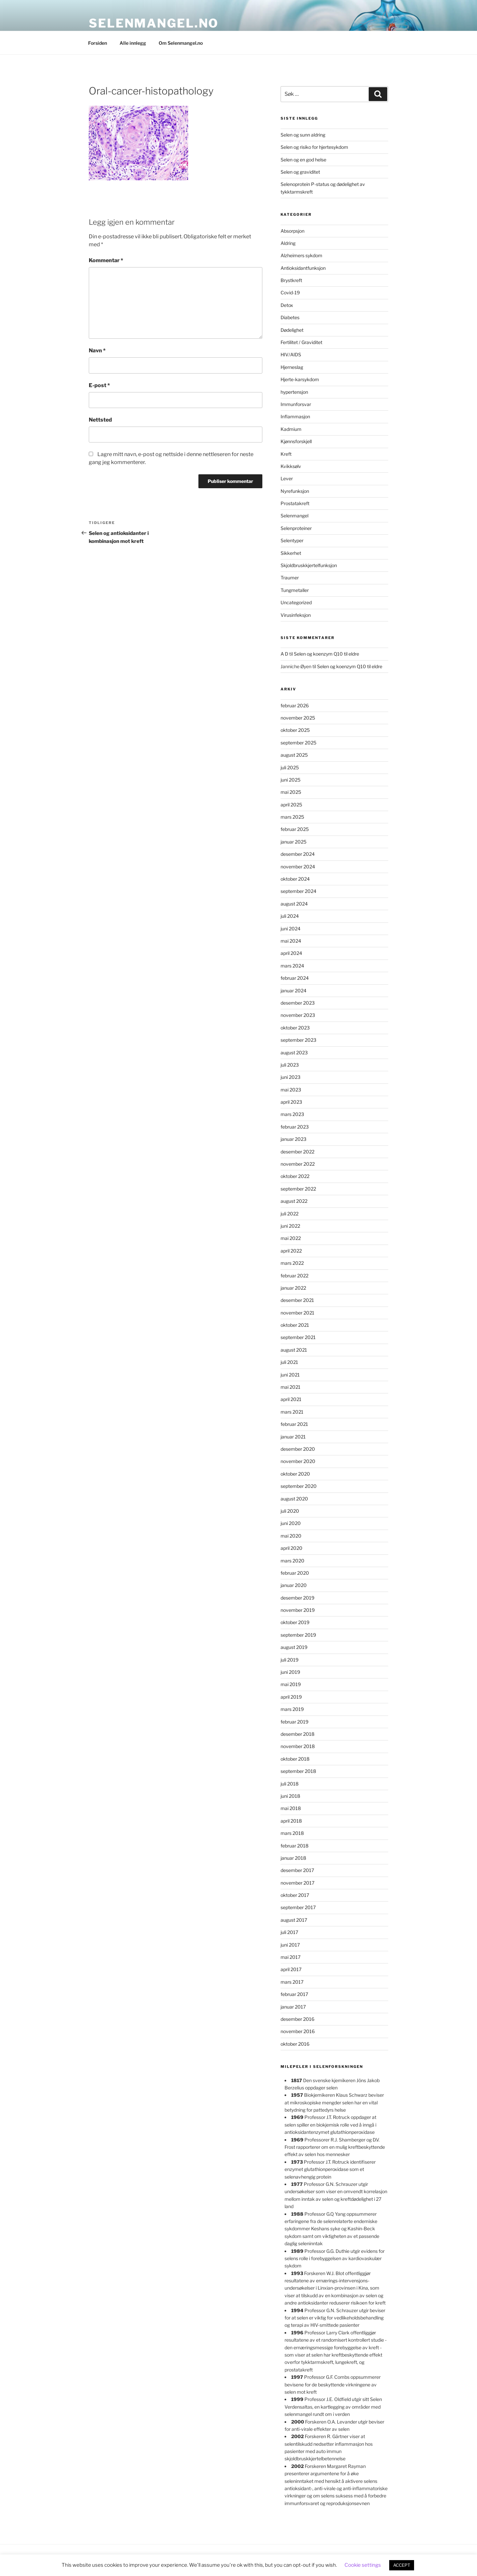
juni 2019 (290, 1672)
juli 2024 (290, 916)
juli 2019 (289, 1660)
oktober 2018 (295, 1759)
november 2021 (297, 1313)
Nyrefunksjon (295, 491)
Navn (97, 350)
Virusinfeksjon (296, 615)
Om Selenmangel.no (181, 43)
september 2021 (298, 1337)
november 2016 (298, 2031)
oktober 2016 (295, 2044)
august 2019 (294, 1647)
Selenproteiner (296, 528)
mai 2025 (291, 792)
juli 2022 (289, 1213)
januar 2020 (294, 1585)
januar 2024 (293, 990)
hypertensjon (294, 392)
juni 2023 (290, 1077)
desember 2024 (298, 854)
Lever (287, 478)
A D (284, 654)
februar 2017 (294, 1994)
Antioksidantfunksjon (303, 268)
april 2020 (291, 1548)
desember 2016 (297, 2019)
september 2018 (298, 1771)
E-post (99, 385)
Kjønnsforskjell (296, 441)
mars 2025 (292, 817)
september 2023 (298, 1040)
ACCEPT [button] (401, 2565)
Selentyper (292, 540)
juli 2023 (290, 1065)
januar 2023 (293, 1139)
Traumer (290, 577)
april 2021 (291, 1399)
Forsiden (97, 43)
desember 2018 (297, 1734)
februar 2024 (295, 978)
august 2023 (294, 1052)
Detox (287, 305)
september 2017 (298, 1907)
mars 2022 (292, 1263)
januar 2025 (293, 842)
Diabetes (290, 317)
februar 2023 (295, 1127)
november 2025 (298, 718)
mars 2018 (292, 1833)
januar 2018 (293, 1858)
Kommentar (106, 260)
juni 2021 (290, 1374)
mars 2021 (292, 1412)
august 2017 (294, 1920)
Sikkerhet (291, 553)
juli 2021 (289, 1362)
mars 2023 (292, 1114)
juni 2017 (290, 1945)
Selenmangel (294, 515)
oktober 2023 (295, 1027)
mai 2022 (291, 1238)
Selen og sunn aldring (303, 135)
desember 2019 (297, 1598)
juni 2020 (291, 1523)
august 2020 (294, 1498)
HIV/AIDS (291, 354)
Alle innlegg (133, 43)
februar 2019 (294, 1722)
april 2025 (291, 804)
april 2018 (291, 1821)
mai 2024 (291, 941)
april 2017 (291, 1969)
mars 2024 (292, 965)
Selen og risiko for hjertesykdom (314, 147)
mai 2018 (291, 1808)
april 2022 (291, 1251)
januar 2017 (293, 2007)
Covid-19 (290, 292)
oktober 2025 (295, 730)
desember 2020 (298, 1449)
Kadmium (291, 429)
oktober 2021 (295, 1325)
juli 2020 (290, 1511)
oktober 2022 (295, 1176)
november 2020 (298, 1461)
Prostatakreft (295, 503)
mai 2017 (290, 1957)
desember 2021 (297, 1300)
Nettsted (100, 420)
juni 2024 (290, 928)
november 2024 (298, 866)
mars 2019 (292, 1709)
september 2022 (298, 1189)
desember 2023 (298, 1003)
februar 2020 (295, 1573)
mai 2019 (291, 1684)
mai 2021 (290, 1387)
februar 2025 (295, 829)
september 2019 (298, 1635)
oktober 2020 (295, 1474)
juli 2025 (290, 767)
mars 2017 (292, 1982)
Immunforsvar (296, 404)
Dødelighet (292, 330)
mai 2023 (291, 1089)
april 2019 (291, 1697)
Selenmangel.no (154, 23)
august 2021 (294, 1350)
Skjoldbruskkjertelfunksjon (309, 565)
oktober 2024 (295, 879)
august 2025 (294, 755)
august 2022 (294, 1201)
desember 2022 (297, 1151)
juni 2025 (290, 780)
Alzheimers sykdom (301, 255)
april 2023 (291, 1102)
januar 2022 (293, 1288)
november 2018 (298, 1746)
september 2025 (298, 742)
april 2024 (291, 953)
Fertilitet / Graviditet (301, 342)
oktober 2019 (295, 1622)
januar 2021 (293, 1436)
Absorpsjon (292, 231)
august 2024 (294, 904)
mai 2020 (291, 1536)
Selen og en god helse (303, 159)
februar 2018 (294, 1845)
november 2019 (298, 1610)
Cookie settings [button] (362, 2565)
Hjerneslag (292, 367)
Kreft (286, 454)
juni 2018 (290, 1796)
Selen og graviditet (300, 172)
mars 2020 (292, 1560)
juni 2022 (290, 1226)
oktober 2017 (295, 1895)
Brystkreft (291, 280)
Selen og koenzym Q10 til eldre (326, 654)
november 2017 (297, 1883)
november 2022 (298, 1164)
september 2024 (298, 891)
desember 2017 (297, 1870)
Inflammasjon (295, 416)
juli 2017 (289, 1932)
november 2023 (298, 1015)
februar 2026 (295, 705)
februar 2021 (294, 1424)
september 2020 (299, 1486)
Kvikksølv (291, 466)
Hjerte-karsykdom (300, 379)
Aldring (288, 243)
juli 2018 (289, 1783)
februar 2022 (294, 1275)
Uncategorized (296, 602)
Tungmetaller (295, 590)
